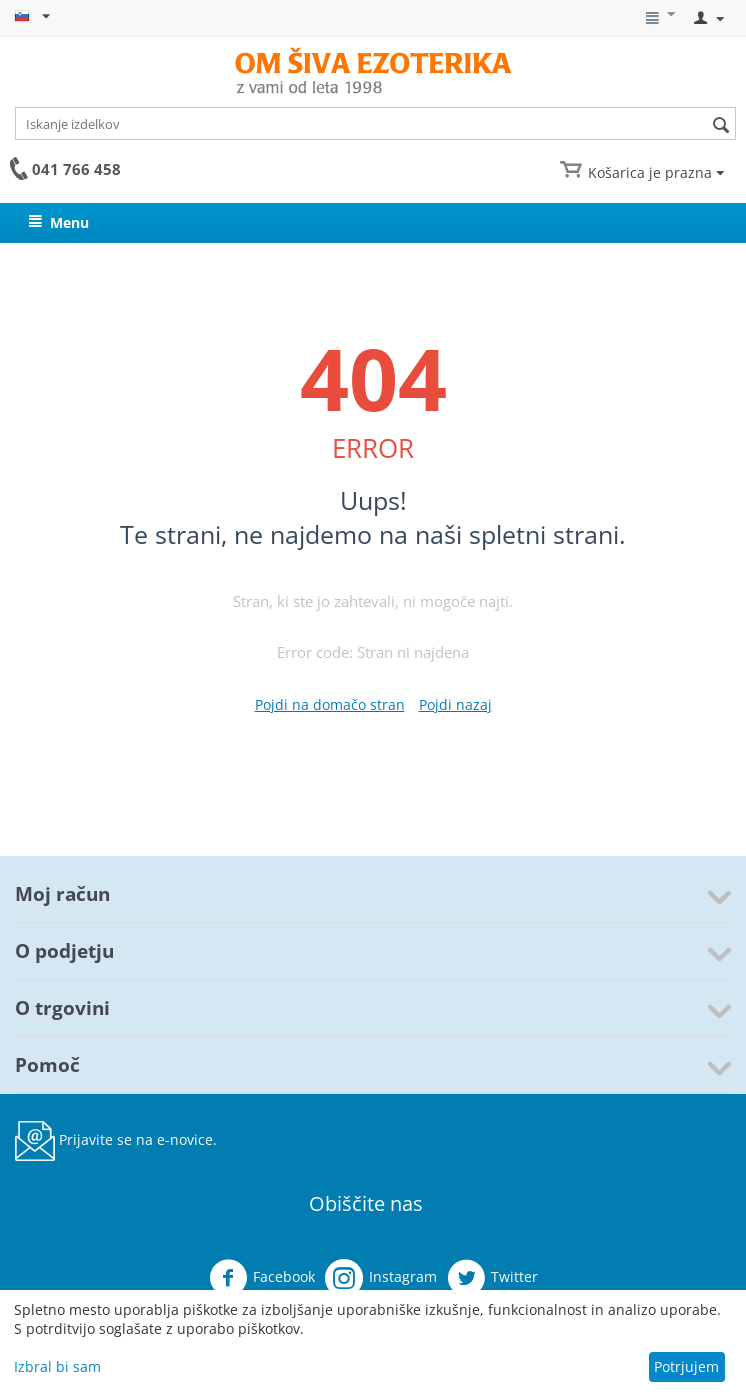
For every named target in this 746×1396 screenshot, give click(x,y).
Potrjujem (686, 1366)
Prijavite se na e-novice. (116, 1141)
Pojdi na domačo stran (330, 704)
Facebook (262, 1278)
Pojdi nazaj (455, 704)
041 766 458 (76, 169)
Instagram (381, 1278)
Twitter (492, 1278)
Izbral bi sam (57, 1366)
